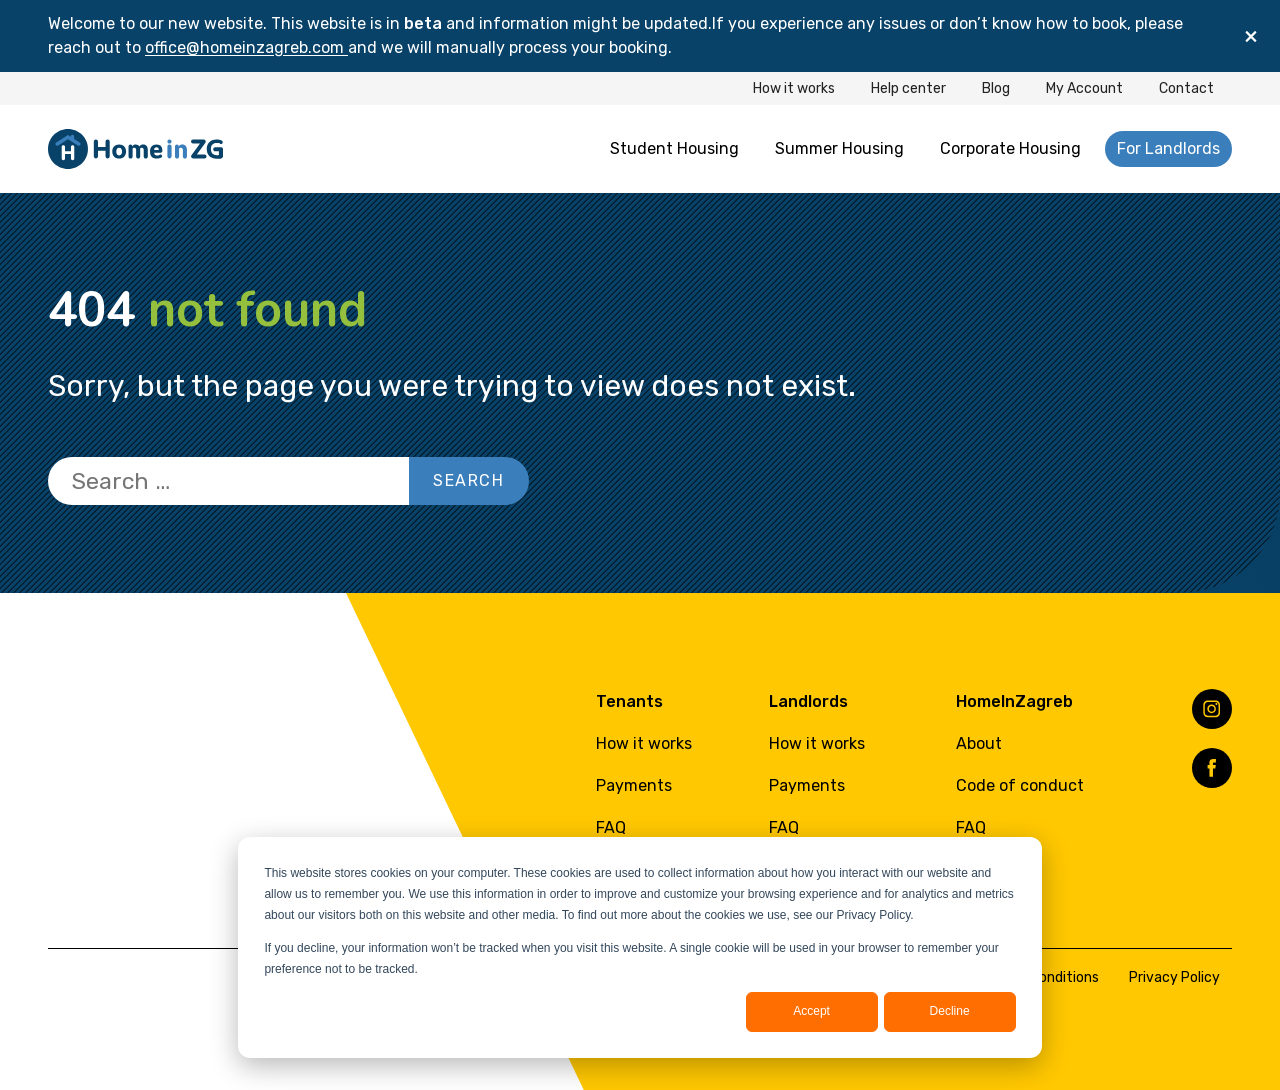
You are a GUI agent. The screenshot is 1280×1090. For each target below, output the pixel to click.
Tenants (629, 701)
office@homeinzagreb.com (246, 47)
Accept (811, 1011)
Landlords (808, 701)
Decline (950, 1011)
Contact (1186, 88)
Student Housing (674, 148)
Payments (634, 785)
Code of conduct (1020, 785)
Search (469, 480)
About (979, 743)
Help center (908, 88)
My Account (1084, 88)
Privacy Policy (1174, 977)
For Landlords (1168, 148)
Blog (996, 88)
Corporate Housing (1010, 148)
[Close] (1251, 36)
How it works (794, 88)
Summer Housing (839, 148)
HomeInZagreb (1014, 701)
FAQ (611, 827)
